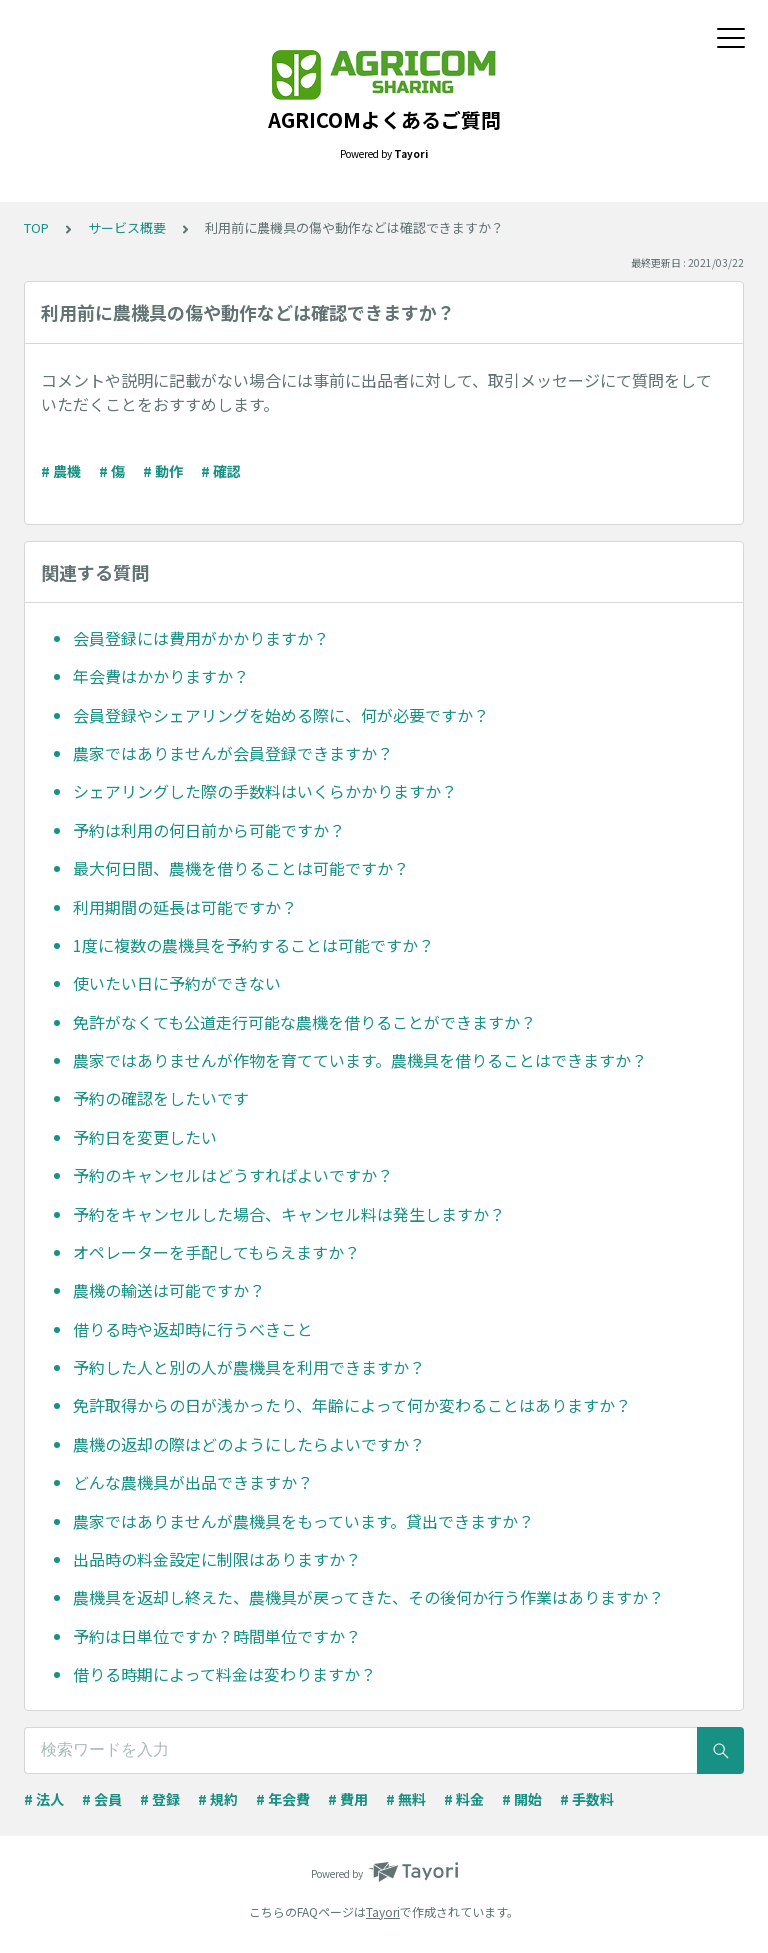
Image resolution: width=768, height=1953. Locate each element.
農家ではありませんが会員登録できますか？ (233, 753)
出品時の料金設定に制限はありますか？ (217, 1559)
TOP (36, 227)
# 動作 (163, 471)
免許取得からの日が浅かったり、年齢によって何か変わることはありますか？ (352, 1405)
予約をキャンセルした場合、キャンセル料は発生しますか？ (289, 1214)
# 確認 (221, 471)
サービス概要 (127, 227)
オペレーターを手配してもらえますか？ (216, 1252)
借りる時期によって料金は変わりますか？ (224, 1674)
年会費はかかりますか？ (161, 676)
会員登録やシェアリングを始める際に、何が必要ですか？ (281, 715)
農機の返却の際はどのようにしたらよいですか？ (249, 1444)
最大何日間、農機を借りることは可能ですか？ (241, 868)
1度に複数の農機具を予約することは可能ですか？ (253, 945)
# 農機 (61, 471)
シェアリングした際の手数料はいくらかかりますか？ (265, 791)
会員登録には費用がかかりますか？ (201, 638)
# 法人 (44, 1799)
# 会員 (102, 1799)
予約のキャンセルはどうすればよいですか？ (233, 1175)
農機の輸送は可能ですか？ (169, 1290)
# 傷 (112, 471)
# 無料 (406, 1799)
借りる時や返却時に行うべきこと (193, 1329)
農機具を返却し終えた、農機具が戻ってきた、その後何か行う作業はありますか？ (368, 1597)
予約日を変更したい (145, 1137)
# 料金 (464, 1799)
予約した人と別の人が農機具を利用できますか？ (249, 1367)
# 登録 (160, 1799)
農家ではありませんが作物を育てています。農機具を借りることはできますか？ (360, 1060)
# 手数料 (587, 1799)
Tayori (383, 1911)
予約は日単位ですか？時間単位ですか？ (217, 1636)
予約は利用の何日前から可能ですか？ (209, 830)
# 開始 (522, 1799)
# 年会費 (283, 1799)
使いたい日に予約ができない (177, 983)
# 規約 (218, 1799)
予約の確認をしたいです (161, 1098)
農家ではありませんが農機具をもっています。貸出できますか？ (303, 1521)
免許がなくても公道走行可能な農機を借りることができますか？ (304, 1022)
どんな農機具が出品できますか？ (193, 1482)
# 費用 (348, 1799)
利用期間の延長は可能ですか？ (185, 907)
